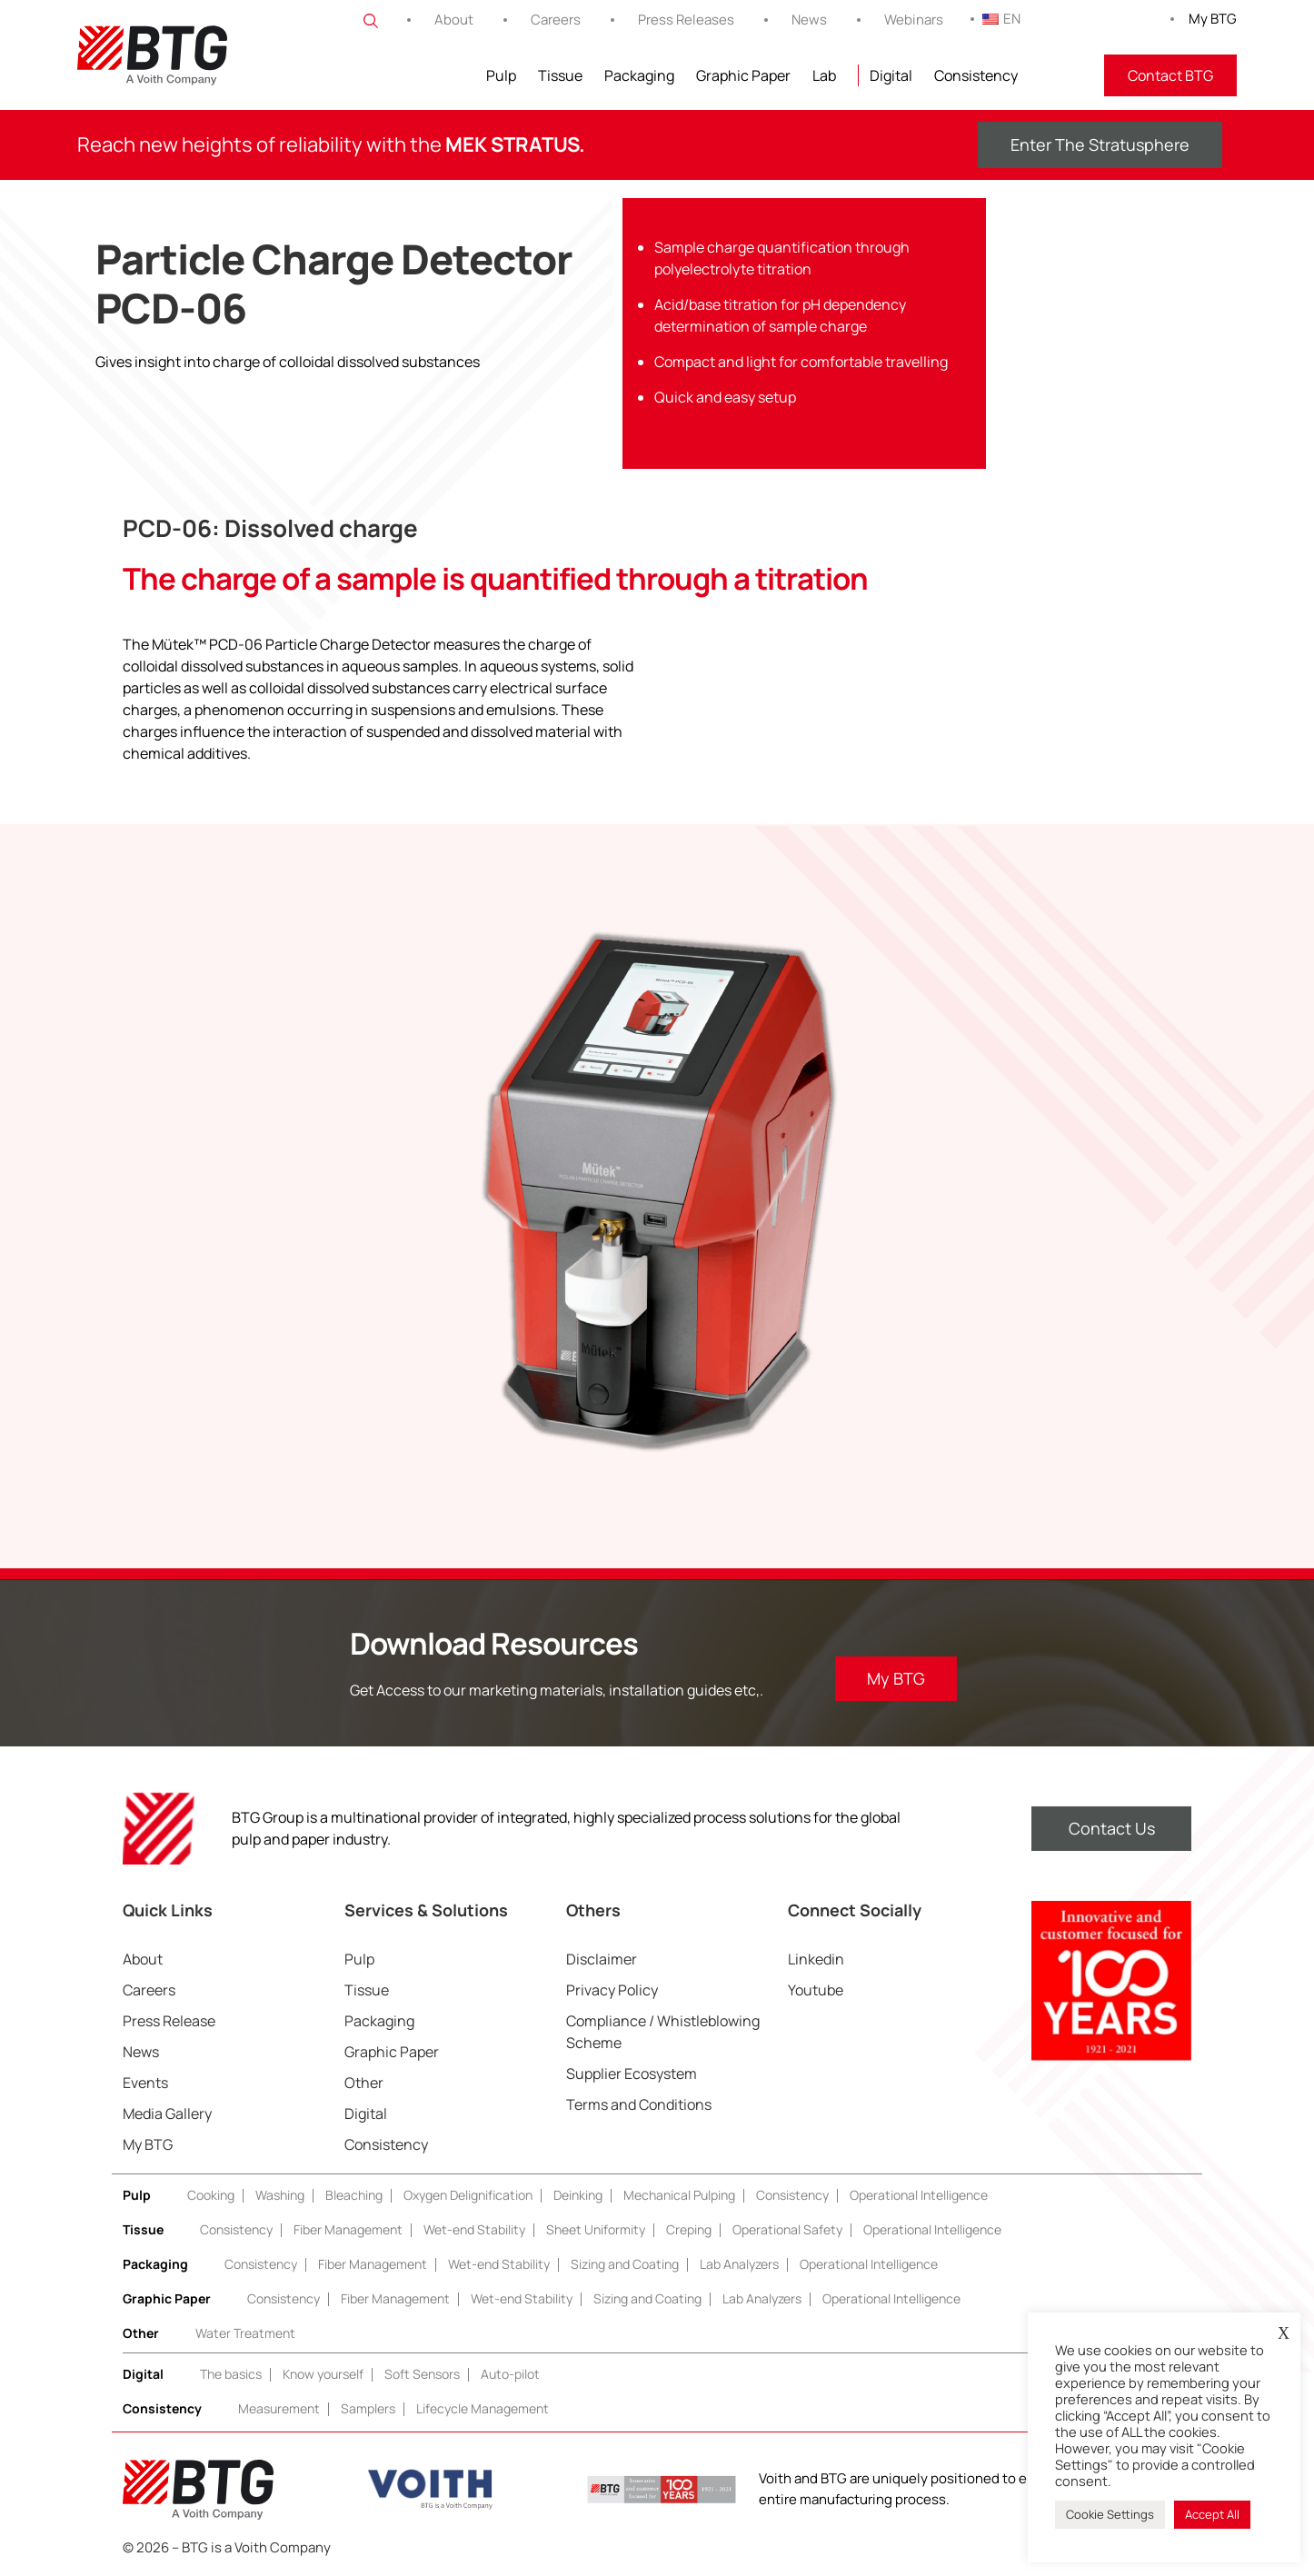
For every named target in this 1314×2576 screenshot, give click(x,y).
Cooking (210, 2194)
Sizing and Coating (625, 2264)
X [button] (1283, 2333)
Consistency (976, 75)
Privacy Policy (612, 1990)
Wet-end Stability (474, 2229)
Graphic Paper (743, 75)
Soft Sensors (422, 2373)
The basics (231, 2373)
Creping (689, 2229)
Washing (279, 2194)
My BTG (1213, 18)
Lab (824, 75)
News (809, 19)
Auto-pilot (510, 2373)
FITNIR (1061, 75)
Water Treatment (245, 2333)
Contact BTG (1170, 75)
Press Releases (686, 19)
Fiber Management (348, 2229)
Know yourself (323, 2373)
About (453, 19)
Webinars (913, 19)
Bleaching (354, 2194)
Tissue (560, 75)
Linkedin (816, 1959)
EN (1001, 18)
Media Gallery (167, 2113)
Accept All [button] (1212, 2514)
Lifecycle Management (482, 2408)
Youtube (815, 1990)
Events (145, 2083)
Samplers (368, 2408)
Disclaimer (601, 1959)
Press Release (169, 2021)
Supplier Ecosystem (631, 2074)
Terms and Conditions (639, 2104)
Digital (891, 75)
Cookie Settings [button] (1110, 2514)
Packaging (639, 75)
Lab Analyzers (739, 2264)
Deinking (577, 2194)
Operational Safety (787, 2229)
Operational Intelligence (919, 2194)
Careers (556, 19)
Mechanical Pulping (679, 2194)
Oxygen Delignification (468, 2194)
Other (363, 2083)
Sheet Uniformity (595, 2229)
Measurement (279, 2408)
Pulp (501, 75)
